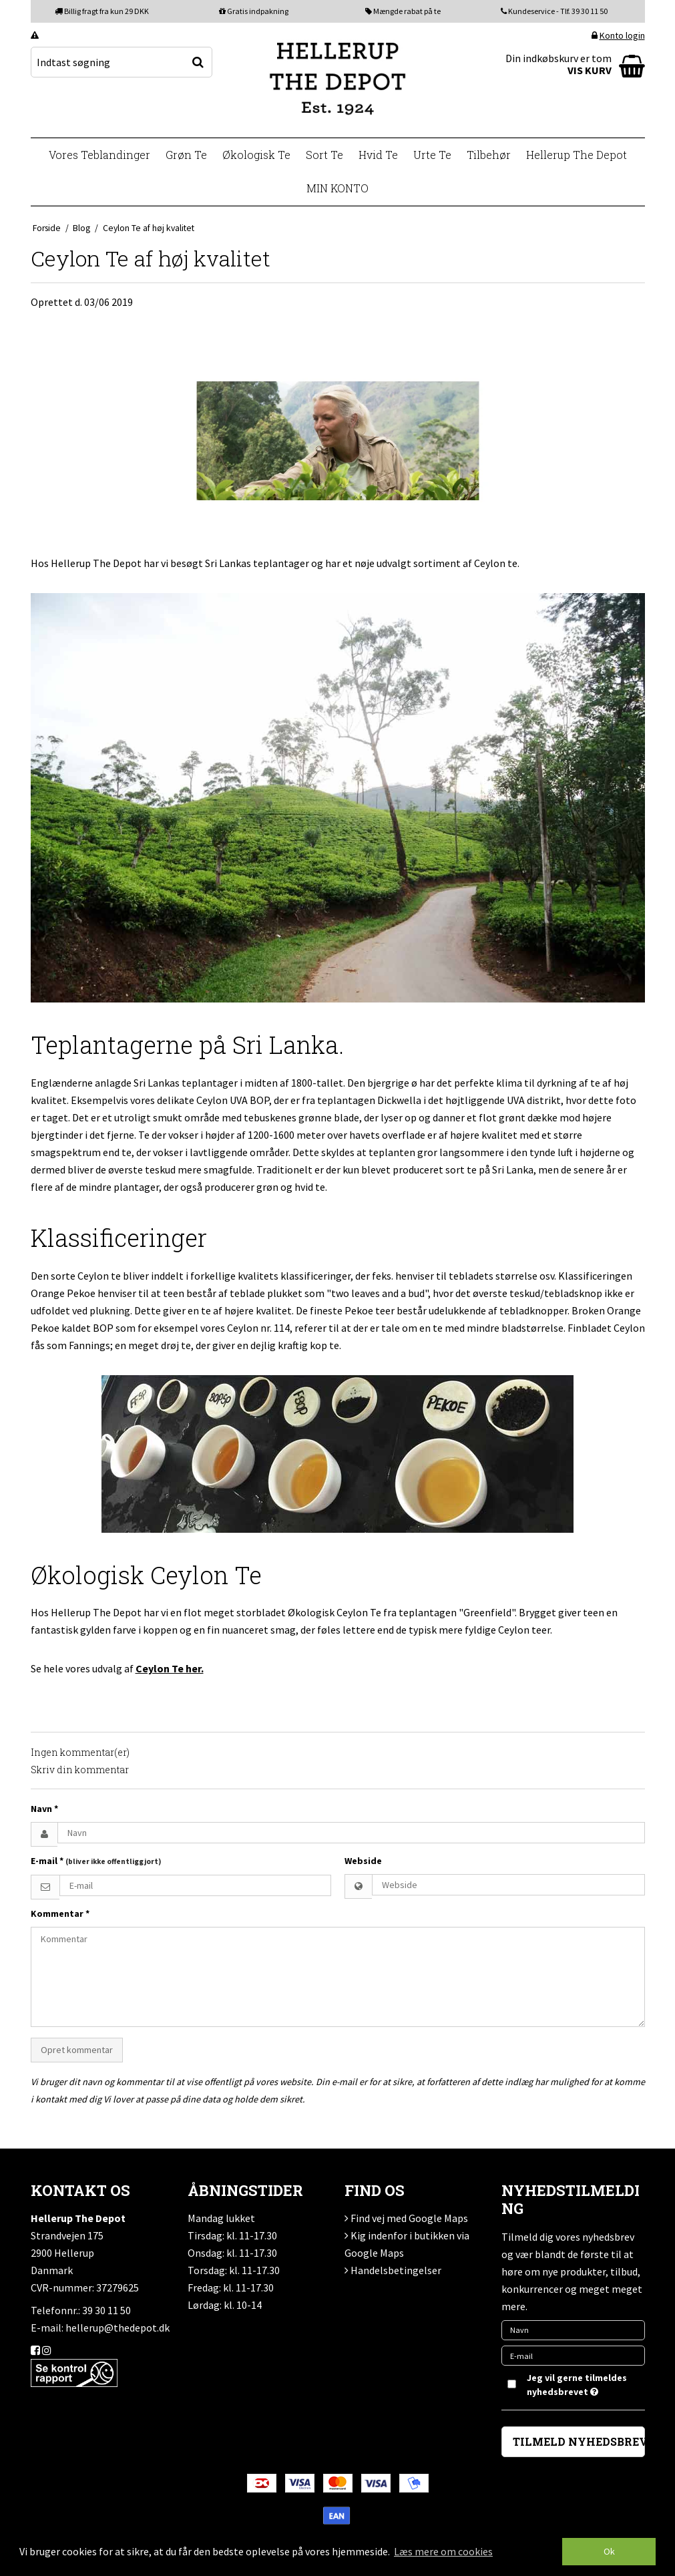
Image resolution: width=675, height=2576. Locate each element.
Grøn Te (186, 155)
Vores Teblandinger (99, 155)
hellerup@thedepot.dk (117, 2327)
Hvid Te (378, 155)
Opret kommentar (77, 2050)
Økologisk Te (256, 155)
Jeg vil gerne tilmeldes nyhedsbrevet (576, 2384)
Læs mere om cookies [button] (443, 2551)
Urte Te (432, 155)
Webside (363, 1861)
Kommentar (60, 1913)
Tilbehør (489, 155)
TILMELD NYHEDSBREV (579, 2441)
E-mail (96, 1861)
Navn (44, 1809)
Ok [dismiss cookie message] (609, 2551)
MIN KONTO (337, 188)
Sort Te (324, 155)
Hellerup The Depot (576, 155)
